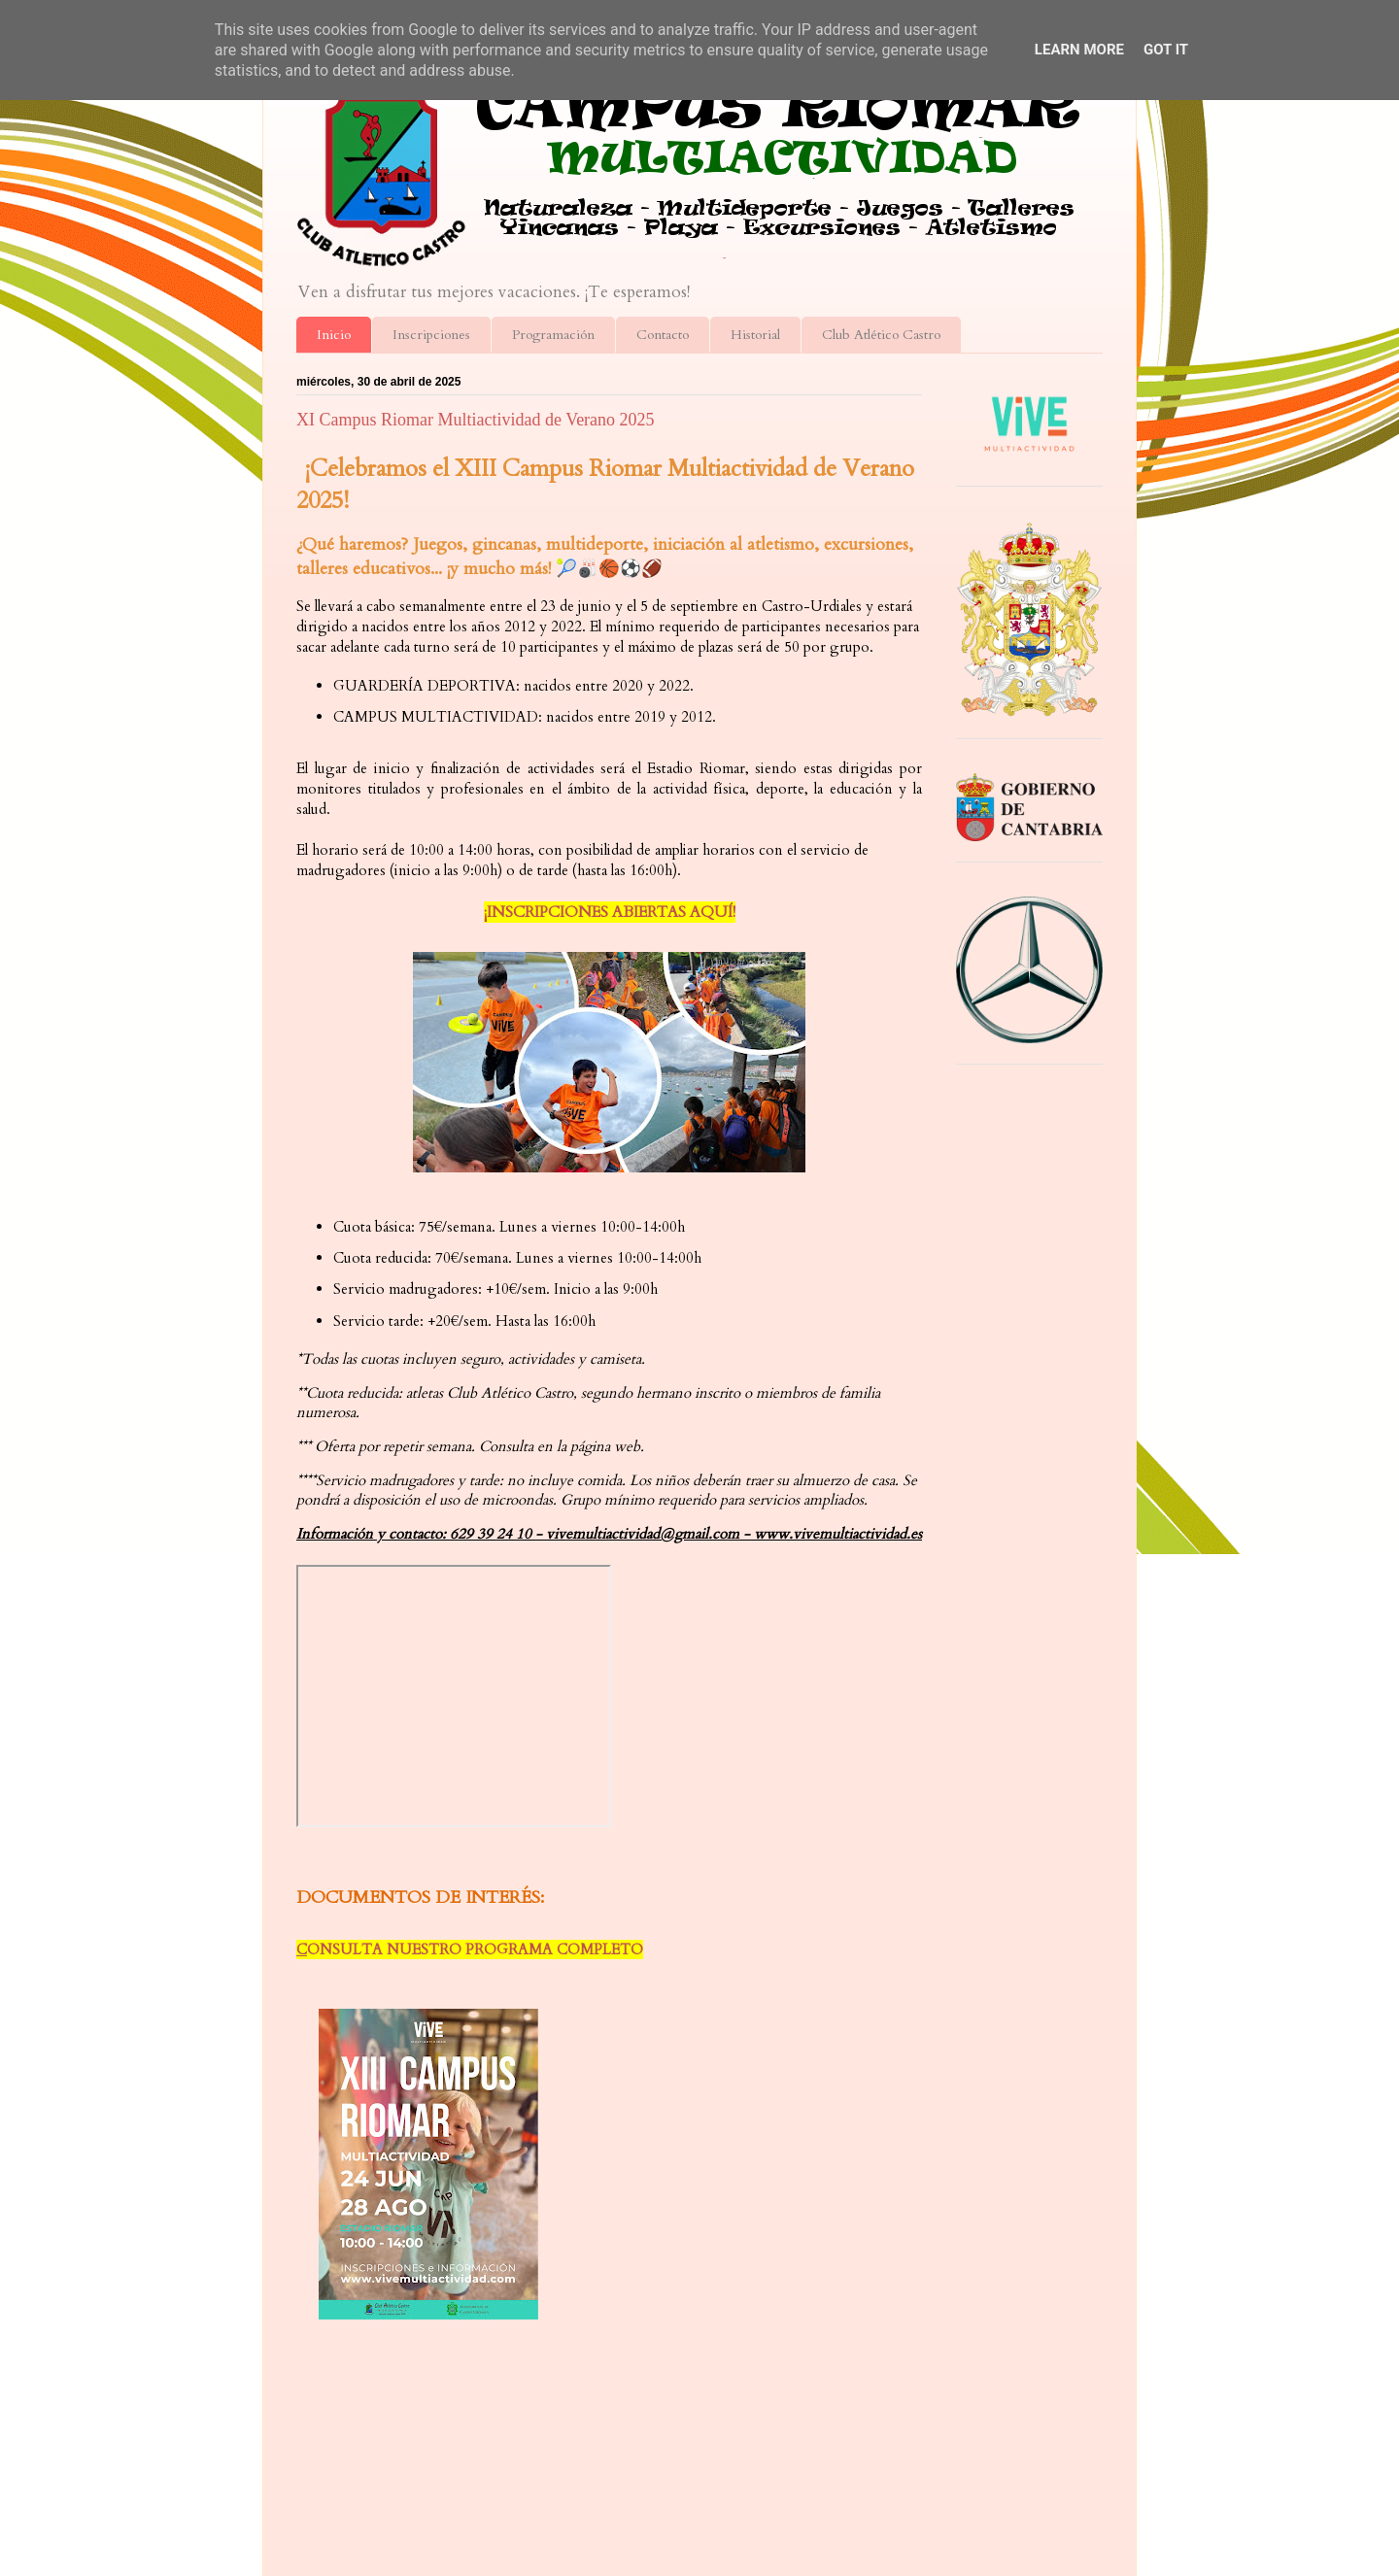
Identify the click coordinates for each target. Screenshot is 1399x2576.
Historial (755, 334)
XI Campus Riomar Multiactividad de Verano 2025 (475, 419)
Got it (1165, 49)
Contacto (662, 334)
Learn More (1079, 49)
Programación (553, 334)
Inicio (334, 334)
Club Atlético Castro (881, 334)
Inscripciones (431, 334)
